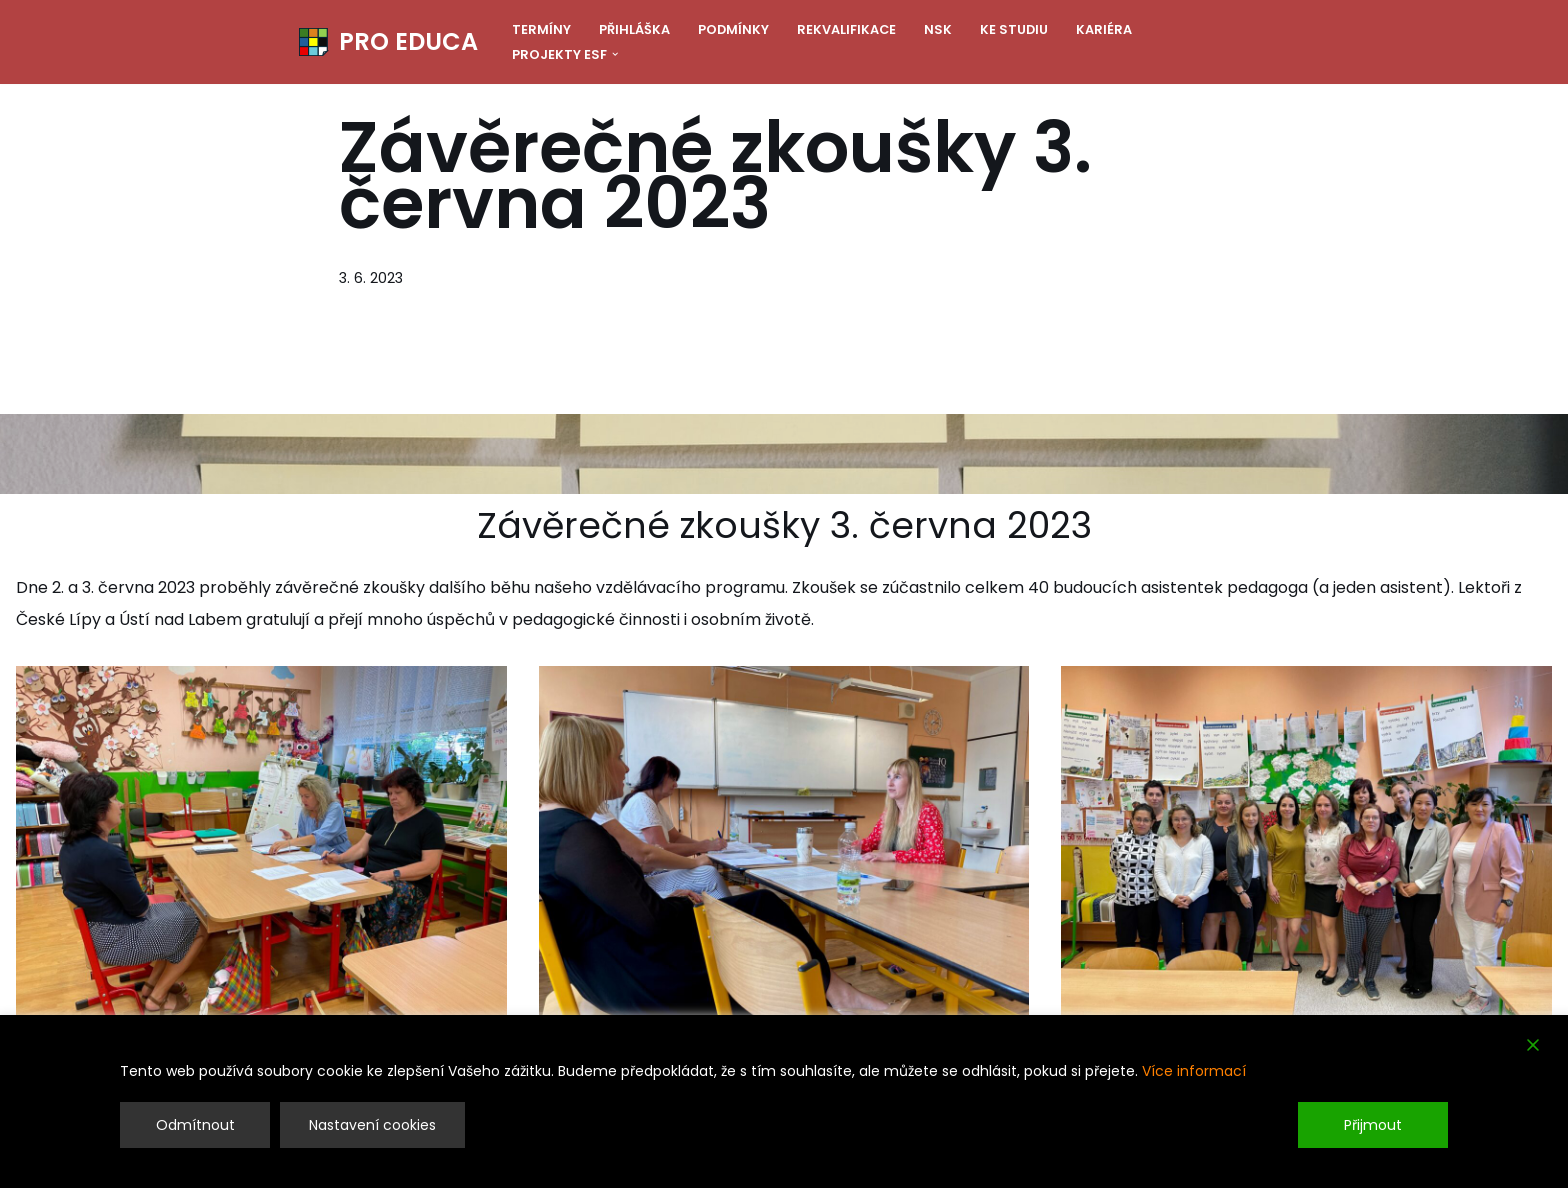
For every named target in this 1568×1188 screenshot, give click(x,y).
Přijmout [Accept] (1373, 1125)
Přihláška (634, 29)
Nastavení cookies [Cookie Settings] (372, 1125)
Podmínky (733, 29)
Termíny (541, 29)
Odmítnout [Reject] (195, 1125)
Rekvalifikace (846, 29)
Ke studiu (1014, 29)
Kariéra (1104, 29)
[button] (615, 54)
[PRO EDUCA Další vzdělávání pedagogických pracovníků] (388, 42)
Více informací (1194, 1071)
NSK (938, 29)
